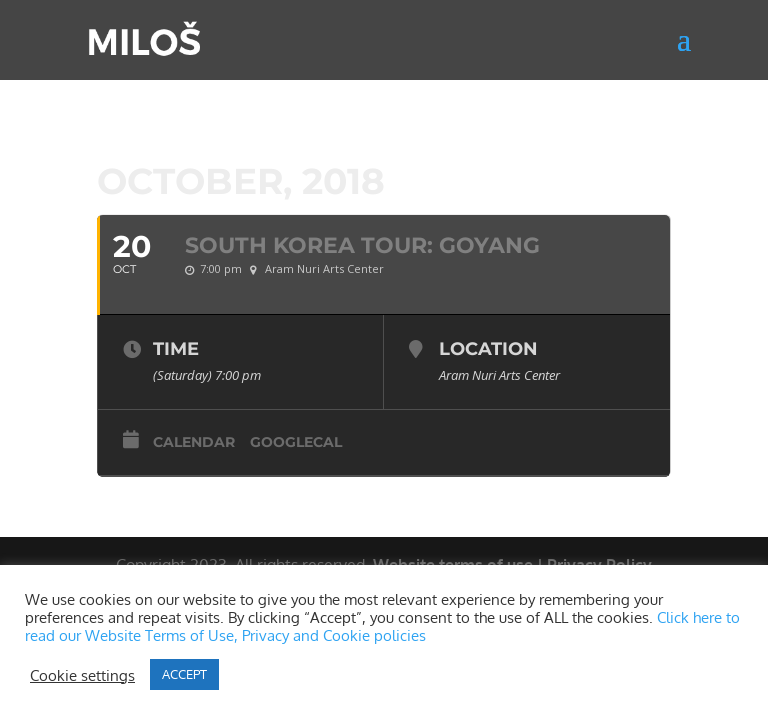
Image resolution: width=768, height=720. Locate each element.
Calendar (194, 442)
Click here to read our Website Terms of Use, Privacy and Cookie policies (382, 626)
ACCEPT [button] (184, 674)
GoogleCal (296, 442)
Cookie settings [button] (82, 675)
